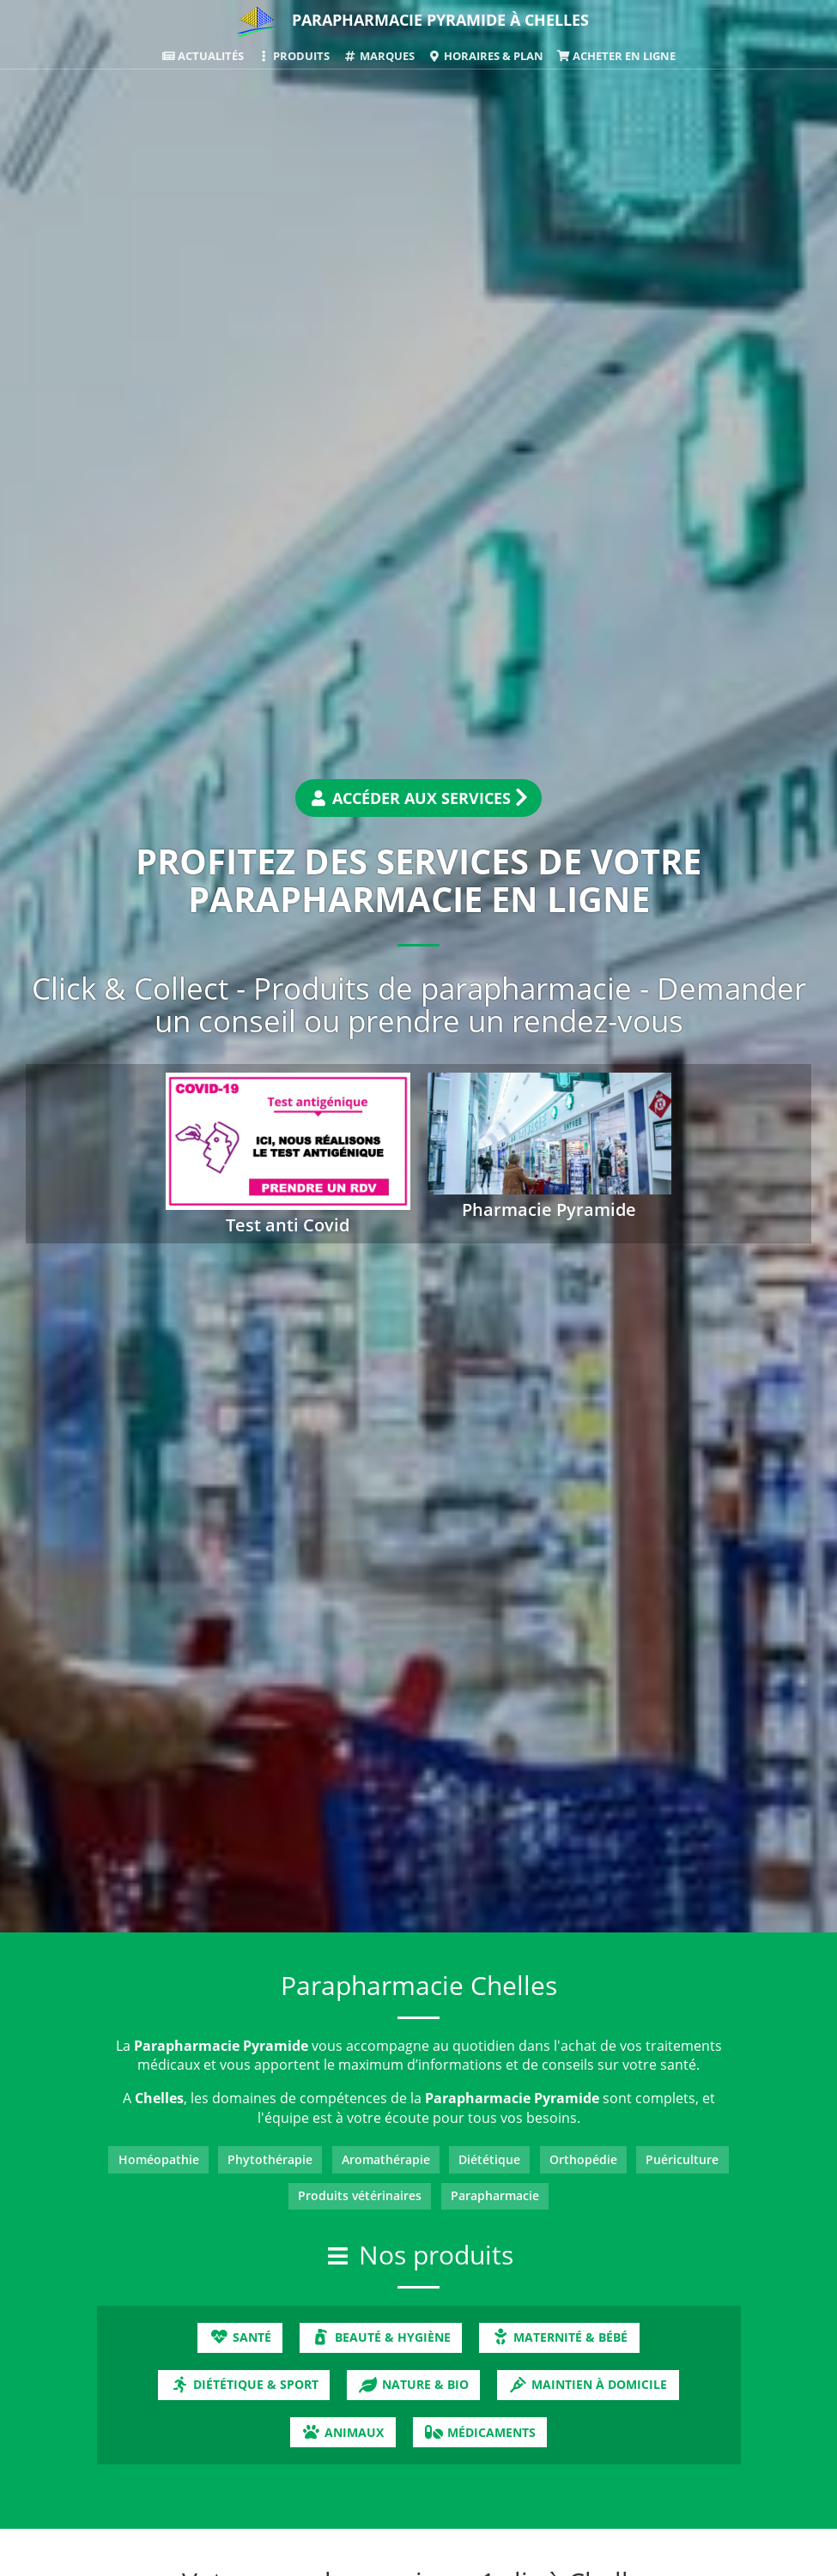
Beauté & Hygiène (380, 2337)
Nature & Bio (413, 2384)
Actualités (202, 55)
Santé (240, 2337)
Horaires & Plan (485, 55)
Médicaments (480, 2432)
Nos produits (436, 2254)
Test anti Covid (287, 1225)
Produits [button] (293, 55)
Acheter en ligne (616, 55)
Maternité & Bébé (559, 2337)
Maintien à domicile (587, 2384)
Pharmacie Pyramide (549, 1209)
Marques (378, 55)
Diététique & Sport (244, 2384)
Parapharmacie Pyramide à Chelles (440, 19)
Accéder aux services (419, 798)
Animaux (342, 2432)
